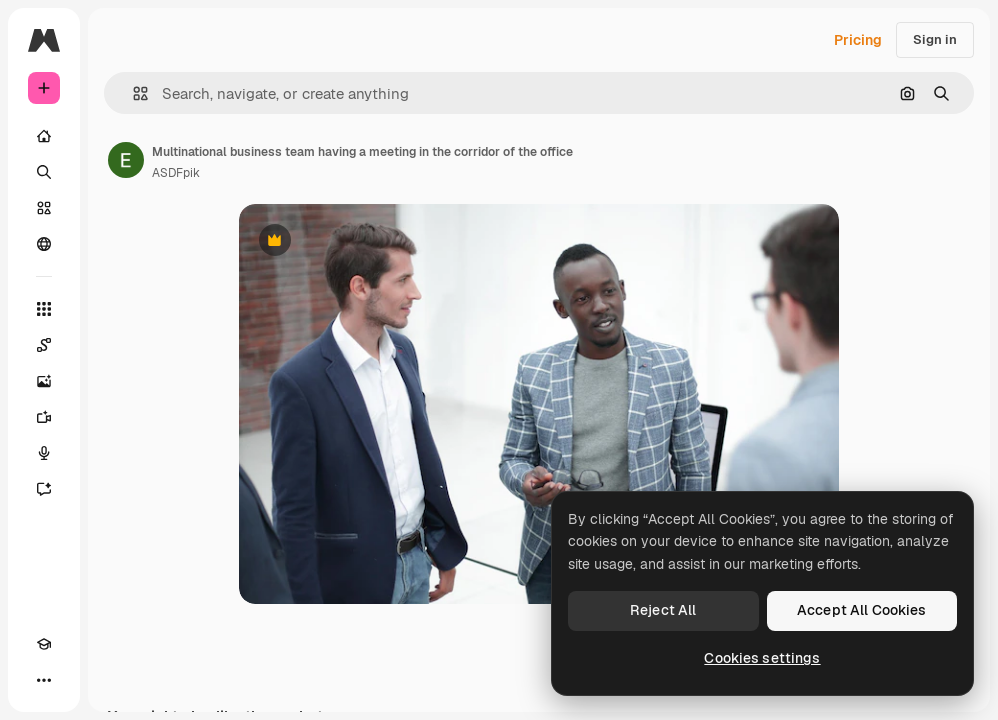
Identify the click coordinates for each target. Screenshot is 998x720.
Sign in (935, 39)
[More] (44, 680)
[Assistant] (44, 489)
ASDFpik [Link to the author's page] (176, 173)
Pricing (858, 40)
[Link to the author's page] (126, 160)
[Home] (44, 136)
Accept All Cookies (862, 610)
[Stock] (44, 208)
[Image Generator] (44, 381)
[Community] (44, 244)
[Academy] (44, 644)
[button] (132, 93)
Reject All (663, 610)
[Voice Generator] (44, 453)
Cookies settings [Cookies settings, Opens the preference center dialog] (762, 658)
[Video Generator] (44, 417)
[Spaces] (44, 345)
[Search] (44, 172)
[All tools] (44, 309)
